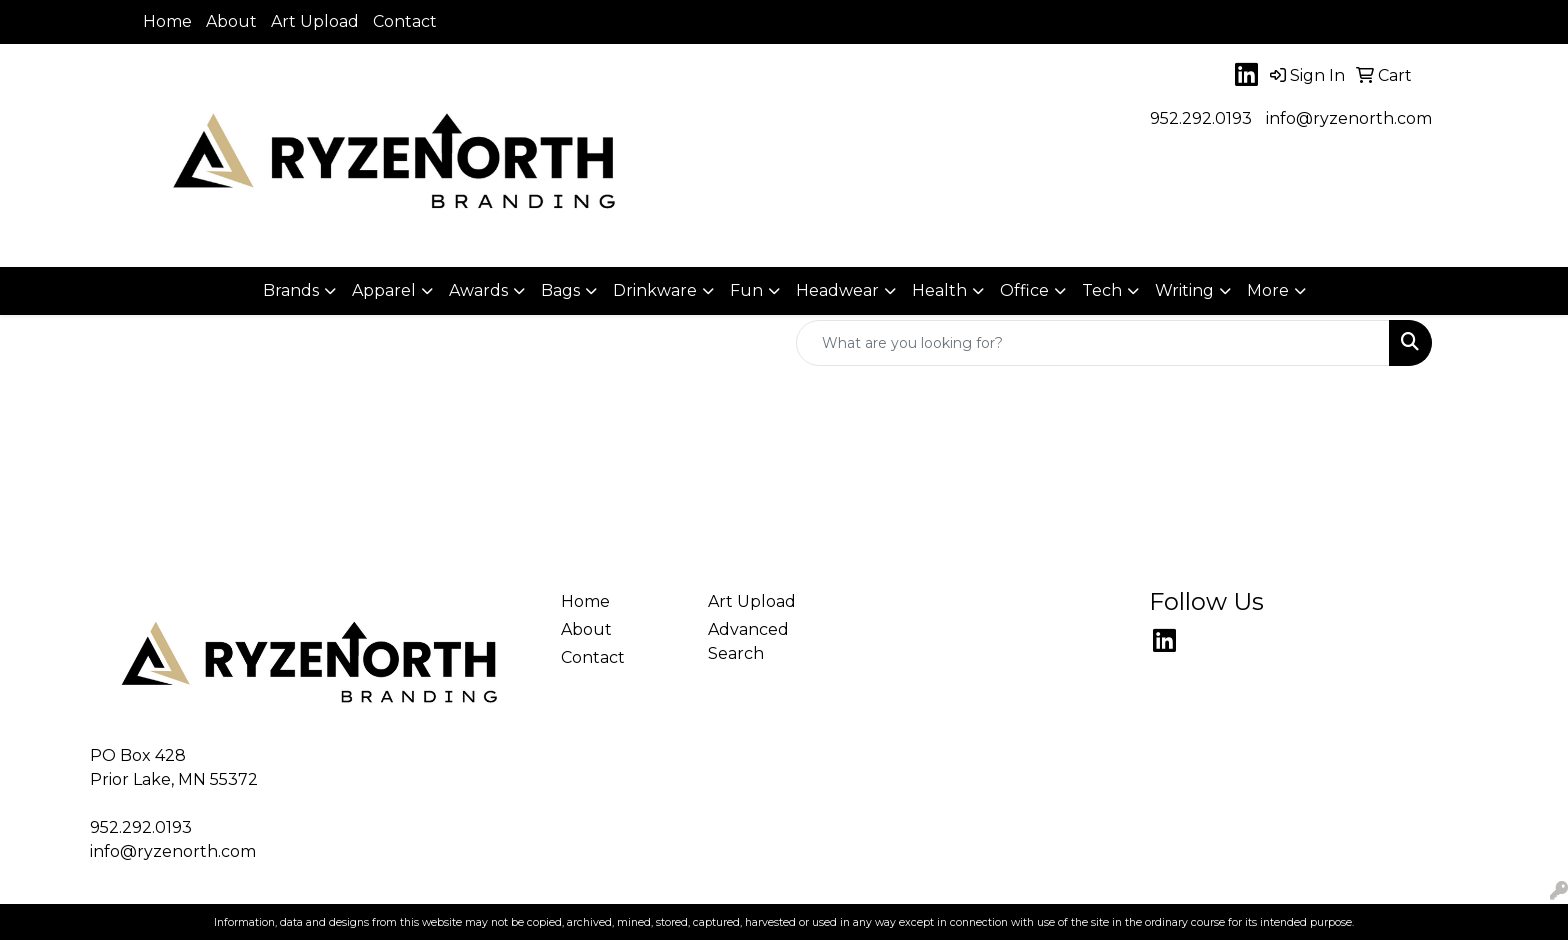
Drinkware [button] (655, 290)
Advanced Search (748, 641)
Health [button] (939, 290)
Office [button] (1024, 290)
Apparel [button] (384, 290)
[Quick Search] (1093, 343)
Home (167, 21)
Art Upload (315, 21)
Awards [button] (478, 290)
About (231, 21)
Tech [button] (1102, 290)
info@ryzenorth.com (1349, 118)
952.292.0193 (1201, 118)
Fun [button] (746, 290)
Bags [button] (560, 290)
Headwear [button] (837, 290)
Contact (405, 21)
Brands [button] (291, 290)
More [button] (1268, 290)
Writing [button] (1184, 290)
